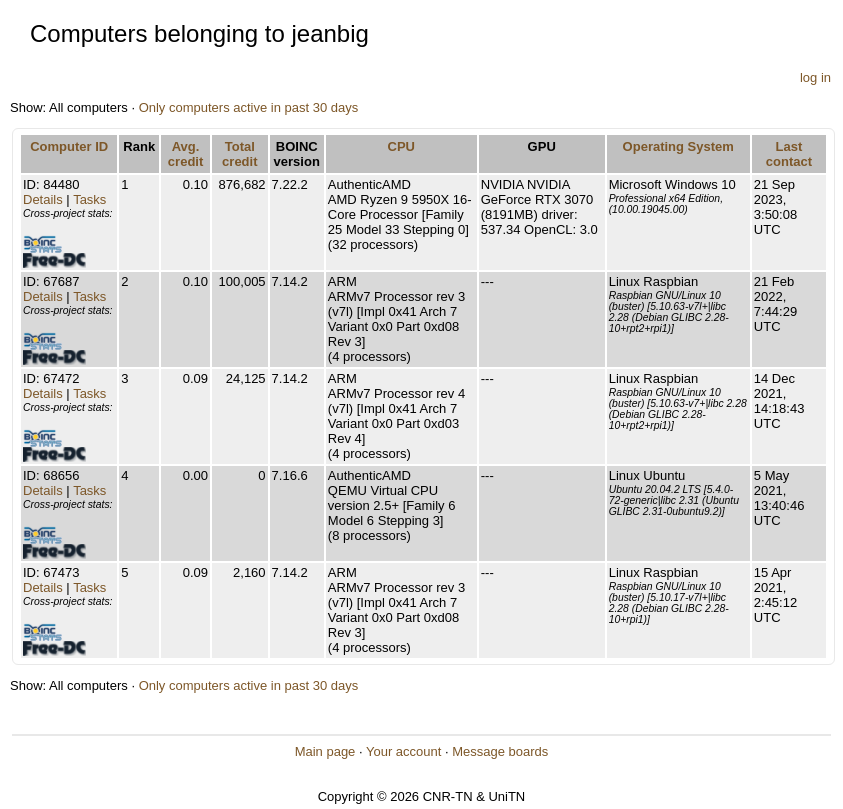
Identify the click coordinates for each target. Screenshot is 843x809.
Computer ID (69, 146)
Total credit (239, 154)
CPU (401, 146)
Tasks (89, 199)
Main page (325, 751)
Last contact (789, 154)
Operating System (678, 146)
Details (43, 199)
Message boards (500, 751)
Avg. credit (185, 154)
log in (815, 77)
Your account (403, 751)
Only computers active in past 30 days (249, 107)
